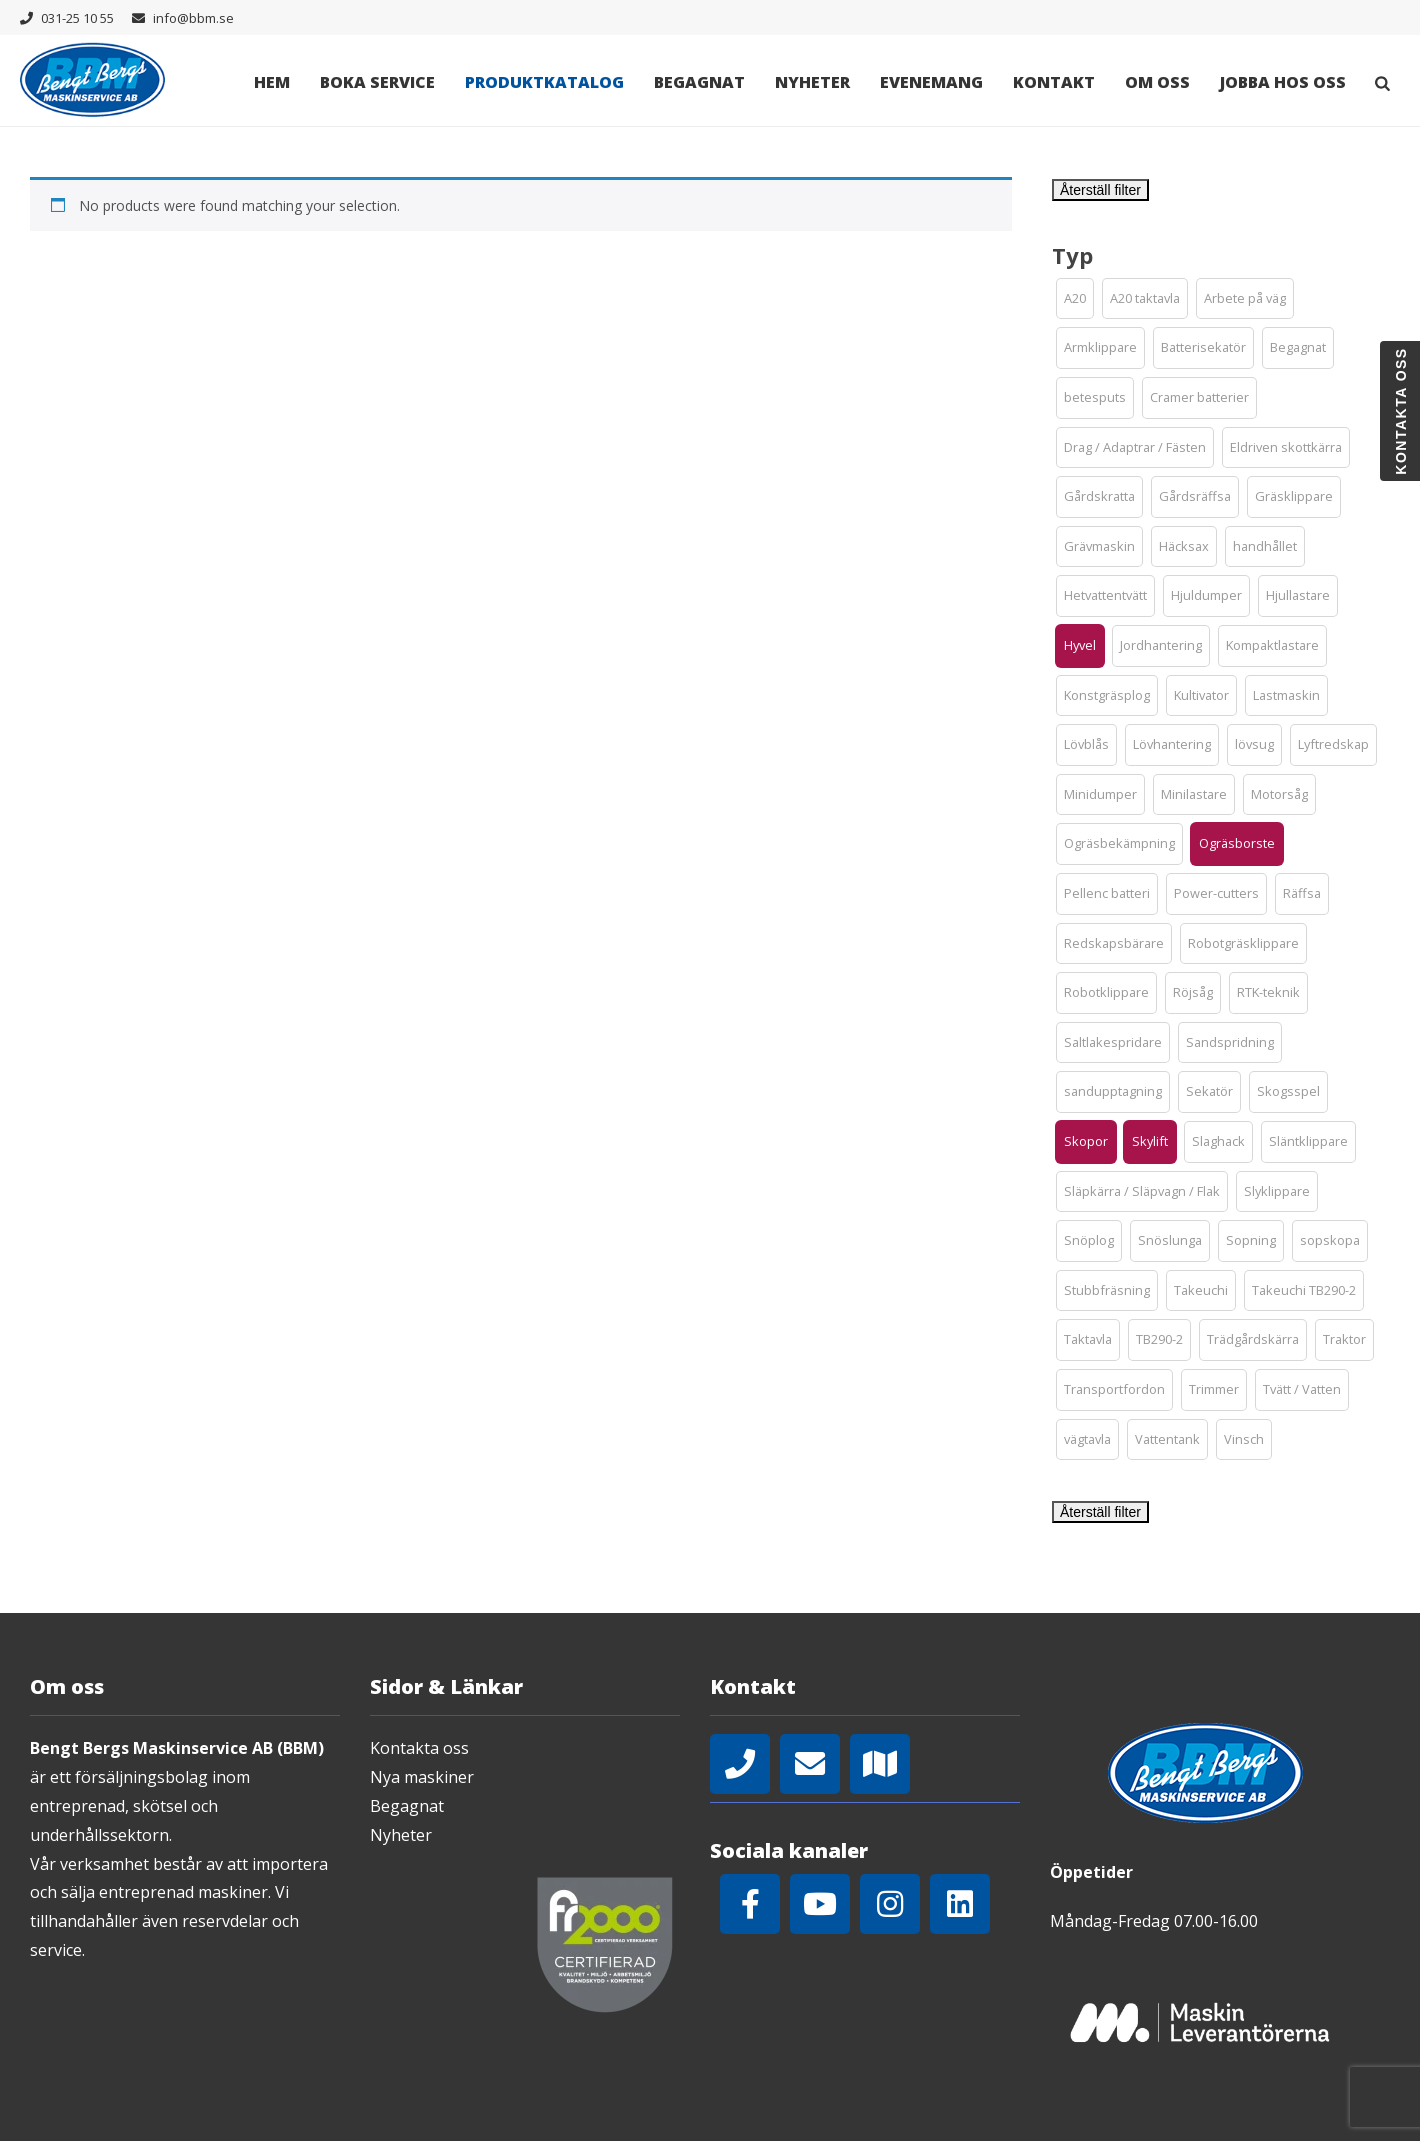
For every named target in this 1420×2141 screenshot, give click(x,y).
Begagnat (699, 82)
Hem (272, 82)
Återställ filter (1100, 190)
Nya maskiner (422, 1777)
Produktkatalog (544, 82)
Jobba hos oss (1283, 82)
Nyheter (812, 82)
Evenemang (931, 82)
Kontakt (1054, 82)
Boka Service (377, 82)
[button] (1075, 299)
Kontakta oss (419, 1748)
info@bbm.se (193, 18)
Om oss (1157, 82)
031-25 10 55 (77, 18)
